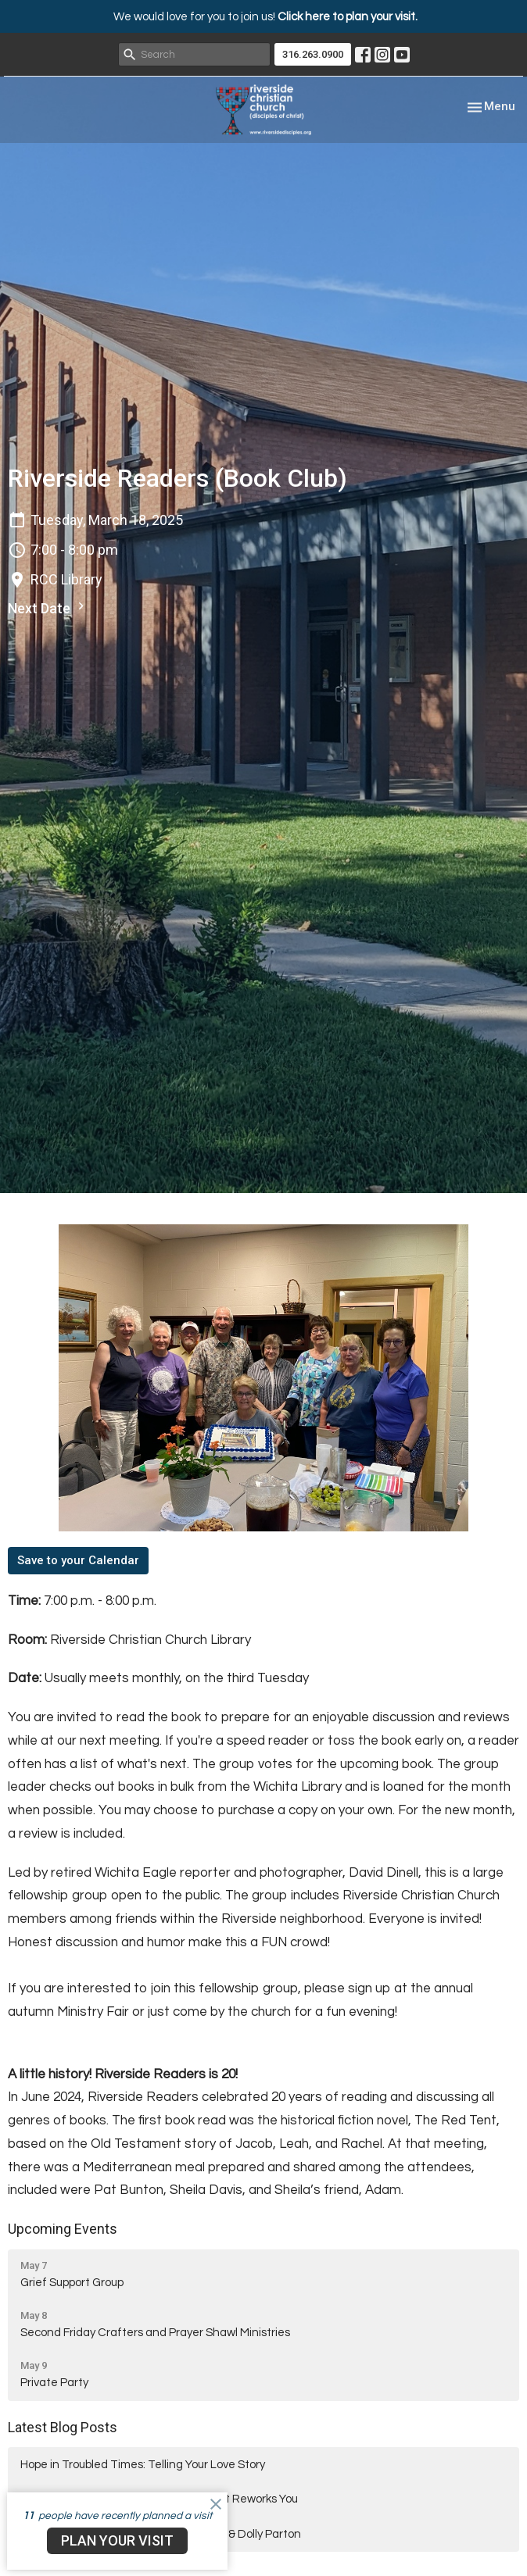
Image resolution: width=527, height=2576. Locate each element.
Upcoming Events (62, 2229)
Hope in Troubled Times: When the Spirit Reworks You (159, 2499)
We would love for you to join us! (265, 17)
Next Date (48, 607)
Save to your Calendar (78, 1560)
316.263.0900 (312, 54)
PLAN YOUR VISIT (117, 2540)
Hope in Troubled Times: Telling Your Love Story (142, 2465)
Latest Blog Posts (62, 2427)
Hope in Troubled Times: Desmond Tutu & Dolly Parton (160, 2534)
